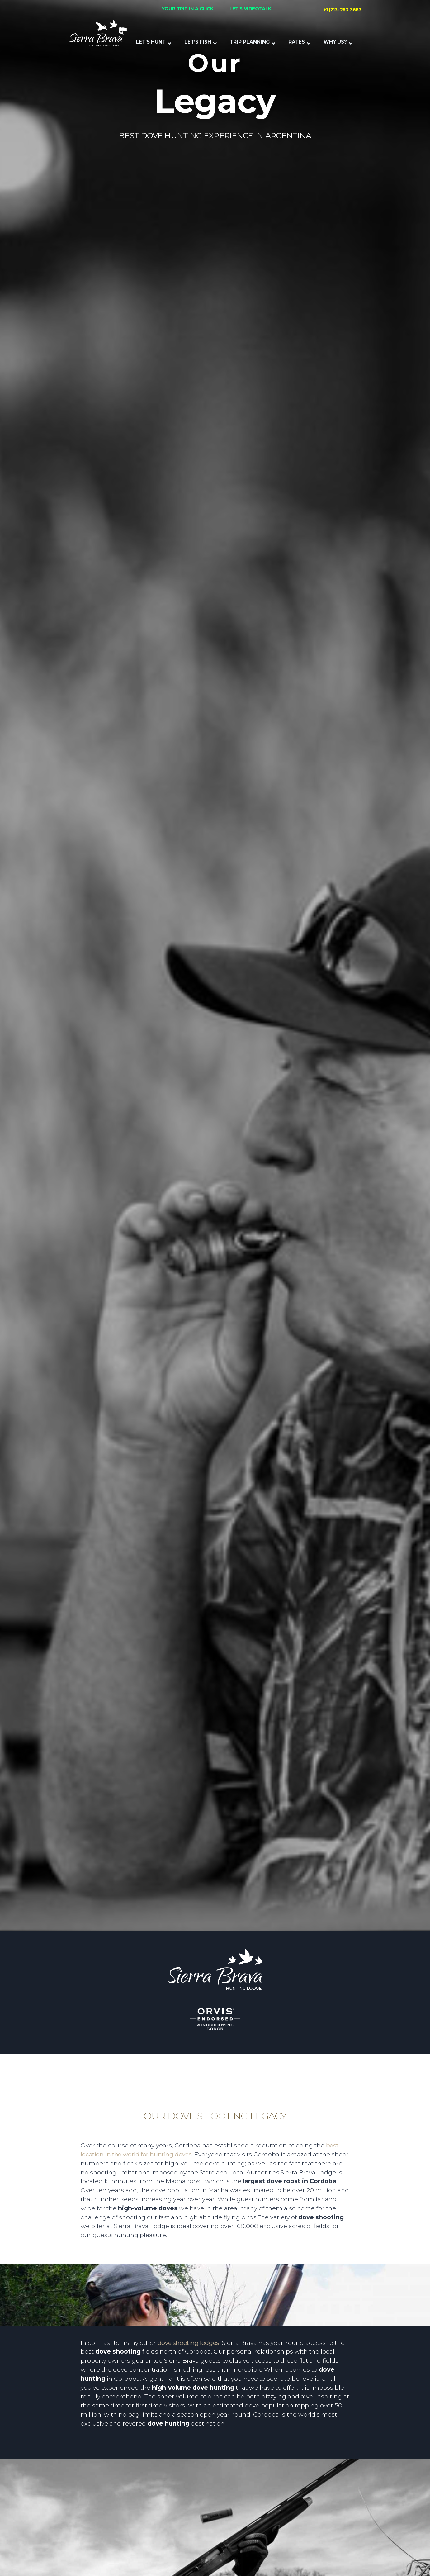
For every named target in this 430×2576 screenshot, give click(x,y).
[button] (154, 42)
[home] (98, 34)
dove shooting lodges (188, 2342)
